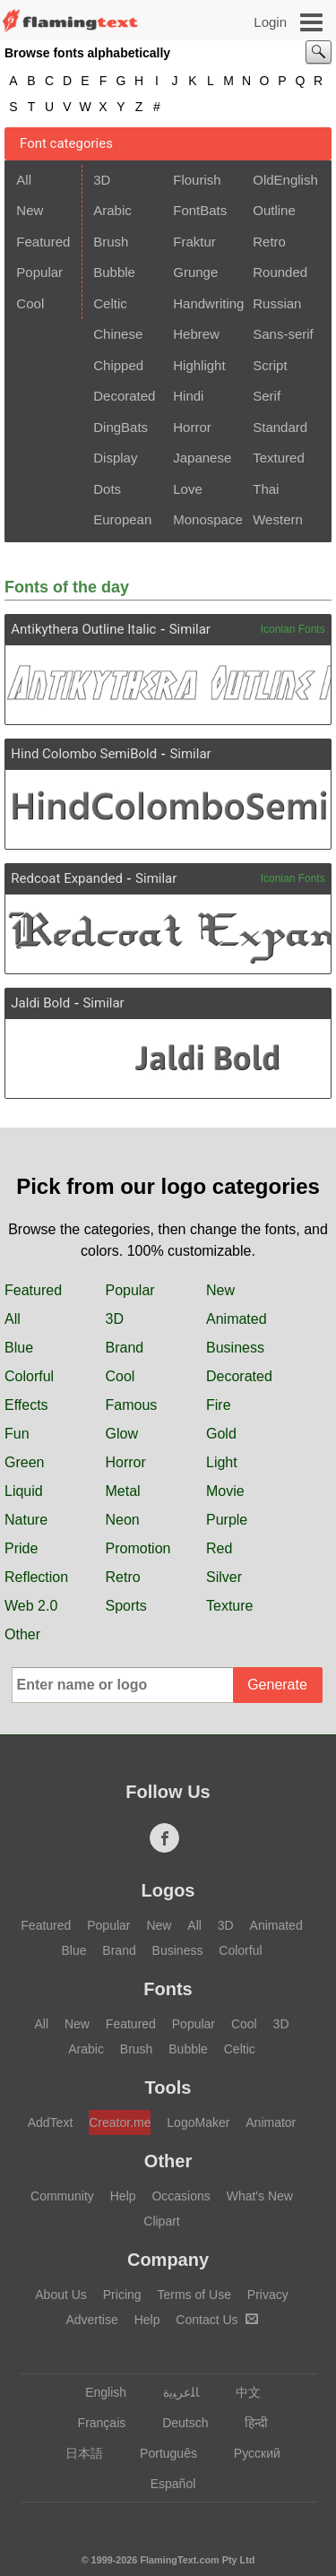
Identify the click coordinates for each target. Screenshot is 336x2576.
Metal (123, 1491)
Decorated (124, 395)
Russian (277, 303)
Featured (43, 241)
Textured (279, 457)
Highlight (199, 365)
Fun (17, 1433)
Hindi (188, 395)
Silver (224, 1577)
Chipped (118, 365)
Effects (26, 1405)
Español (165, 2484)
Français (93, 2423)
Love (187, 489)
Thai (266, 489)
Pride (21, 1548)
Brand (125, 1347)
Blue (18, 1347)
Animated (236, 1319)
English (97, 2392)
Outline (274, 210)
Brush (110, 241)
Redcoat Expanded (67, 878)
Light (221, 1462)
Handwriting (207, 303)
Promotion (138, 1548)
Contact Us (216, 2319)
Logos (168, 1890)
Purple (226, 1519)
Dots (107, 489)
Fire (218, 1405)
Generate (277, 1684)
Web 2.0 (30, 1605)
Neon (123, 1519)
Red (219, 1548)
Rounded (280, 272)
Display (115, 457)
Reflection (36, 1577)
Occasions (180, 2196)
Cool (30, 303)
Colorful (29, 1376)
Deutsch (176, 2423)
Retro (269, 241)
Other (22, 1634)
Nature (25, 1519)
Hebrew (196, 333)
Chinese (117, 333)
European (122, 519)
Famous (132, 1405)
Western (278, 519)
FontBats (200, 210)
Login (270, 22)
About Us (61, 2294)
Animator (271, 2122)
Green (24, 1462)
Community (62, 2196)
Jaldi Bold (40, 1003)
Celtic (110, 303)
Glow (122, 1433)
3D (101, 179)
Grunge (195, 272)
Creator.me (120, 2122)
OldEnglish (285, 179)
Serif (266, 395)
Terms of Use (193, 2294)
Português (160, 2453)
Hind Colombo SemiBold (84, 754)
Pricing (122, 2294)
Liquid (23, 1491)
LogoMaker (198, 2122)
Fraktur (194, 241)
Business (235, 1347)
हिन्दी (248, 2423)
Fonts (167, 1989)
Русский (248, 2453)
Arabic (112, 210)
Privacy (268, 2294)
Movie (225, 1491)
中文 (240, 2392)
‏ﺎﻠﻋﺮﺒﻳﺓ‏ (172, 2392)
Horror (192, 427)
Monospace (207, 519)
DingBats (120, 427)
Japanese (202, 457)
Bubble (114, 272)
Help (123, 2196)
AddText (50, 2122)
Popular (39, 272)
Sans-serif (283, 333)
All (23, 179)
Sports (126, 1605)
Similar (190, 629)
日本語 (75, 2453)
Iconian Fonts (293, 629)
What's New (260, 2196)
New (29, 210)
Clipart (161, 2221)
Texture (229, 1605)
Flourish (196, 179)
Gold (221, 1433)
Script (270, 365)
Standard (280, 427)
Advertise (91, 2319)
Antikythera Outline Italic (83, 629)
